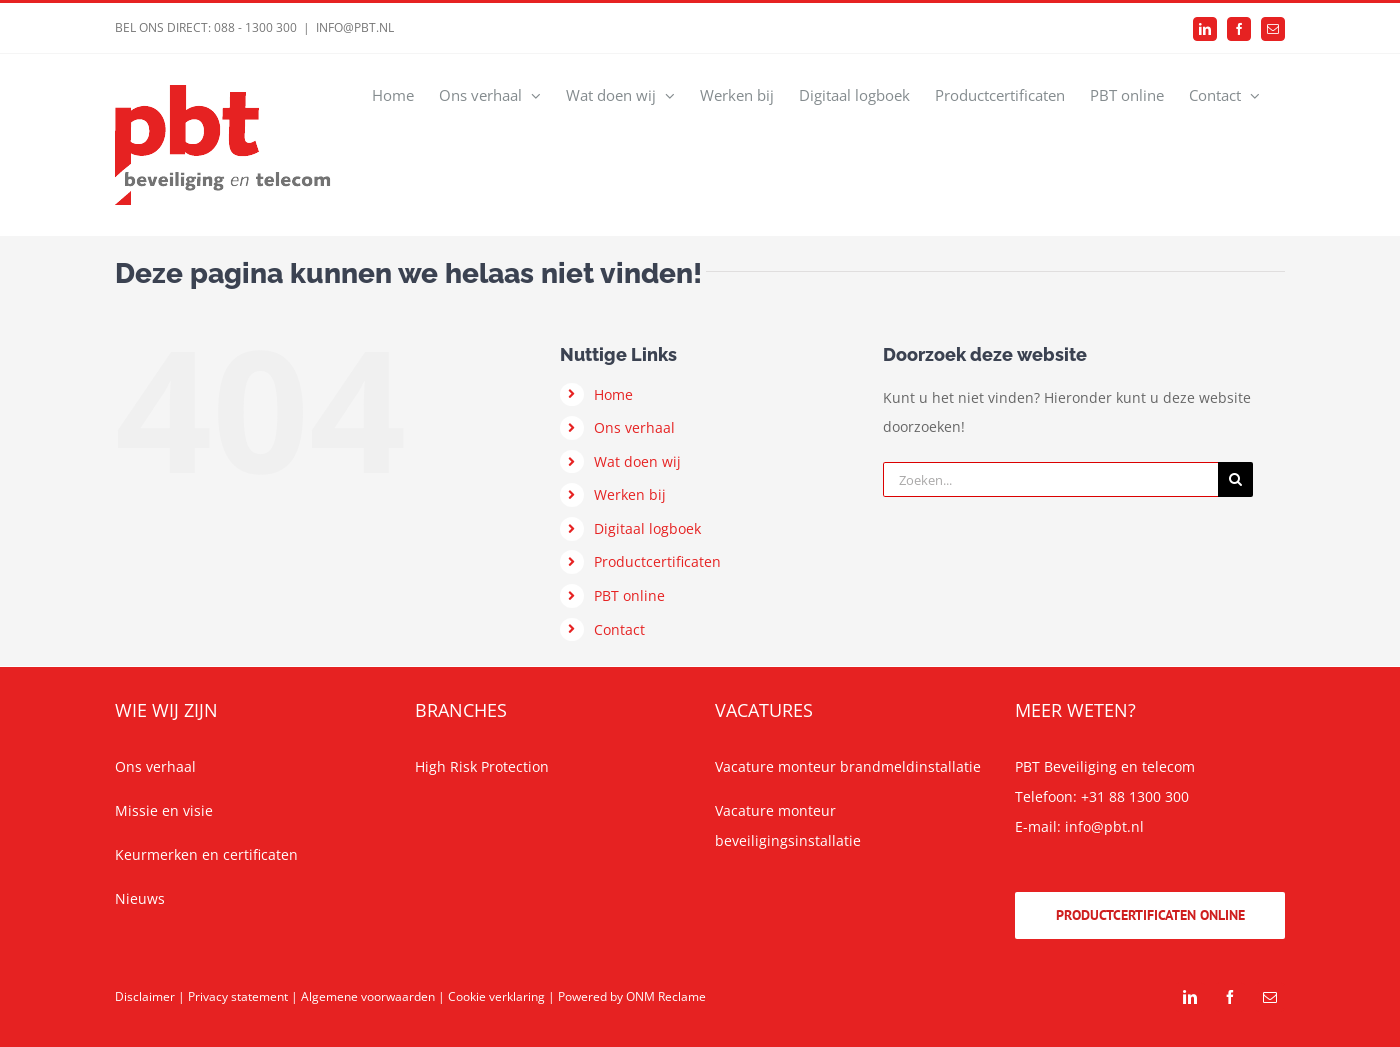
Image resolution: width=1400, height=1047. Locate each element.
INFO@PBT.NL (355, 27)
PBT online (629, 595)
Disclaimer (145, 996)
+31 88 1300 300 (1135, 796)
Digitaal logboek (647, 528)
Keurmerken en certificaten (206, 854)
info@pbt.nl (1104, 826)
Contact (619, 629)
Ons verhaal (634, 427)
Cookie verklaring (496, 996)
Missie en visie (164, 810)
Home (613, 394)
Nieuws (140, 898)
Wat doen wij (637, 461)
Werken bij (630, 494)
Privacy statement (238, 996)
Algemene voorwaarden (368, 996)
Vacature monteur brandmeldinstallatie (848, 766)
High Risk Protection (482, 766)
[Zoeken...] (1050, 479)
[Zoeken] (1235, 479)
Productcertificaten (657, 561)
